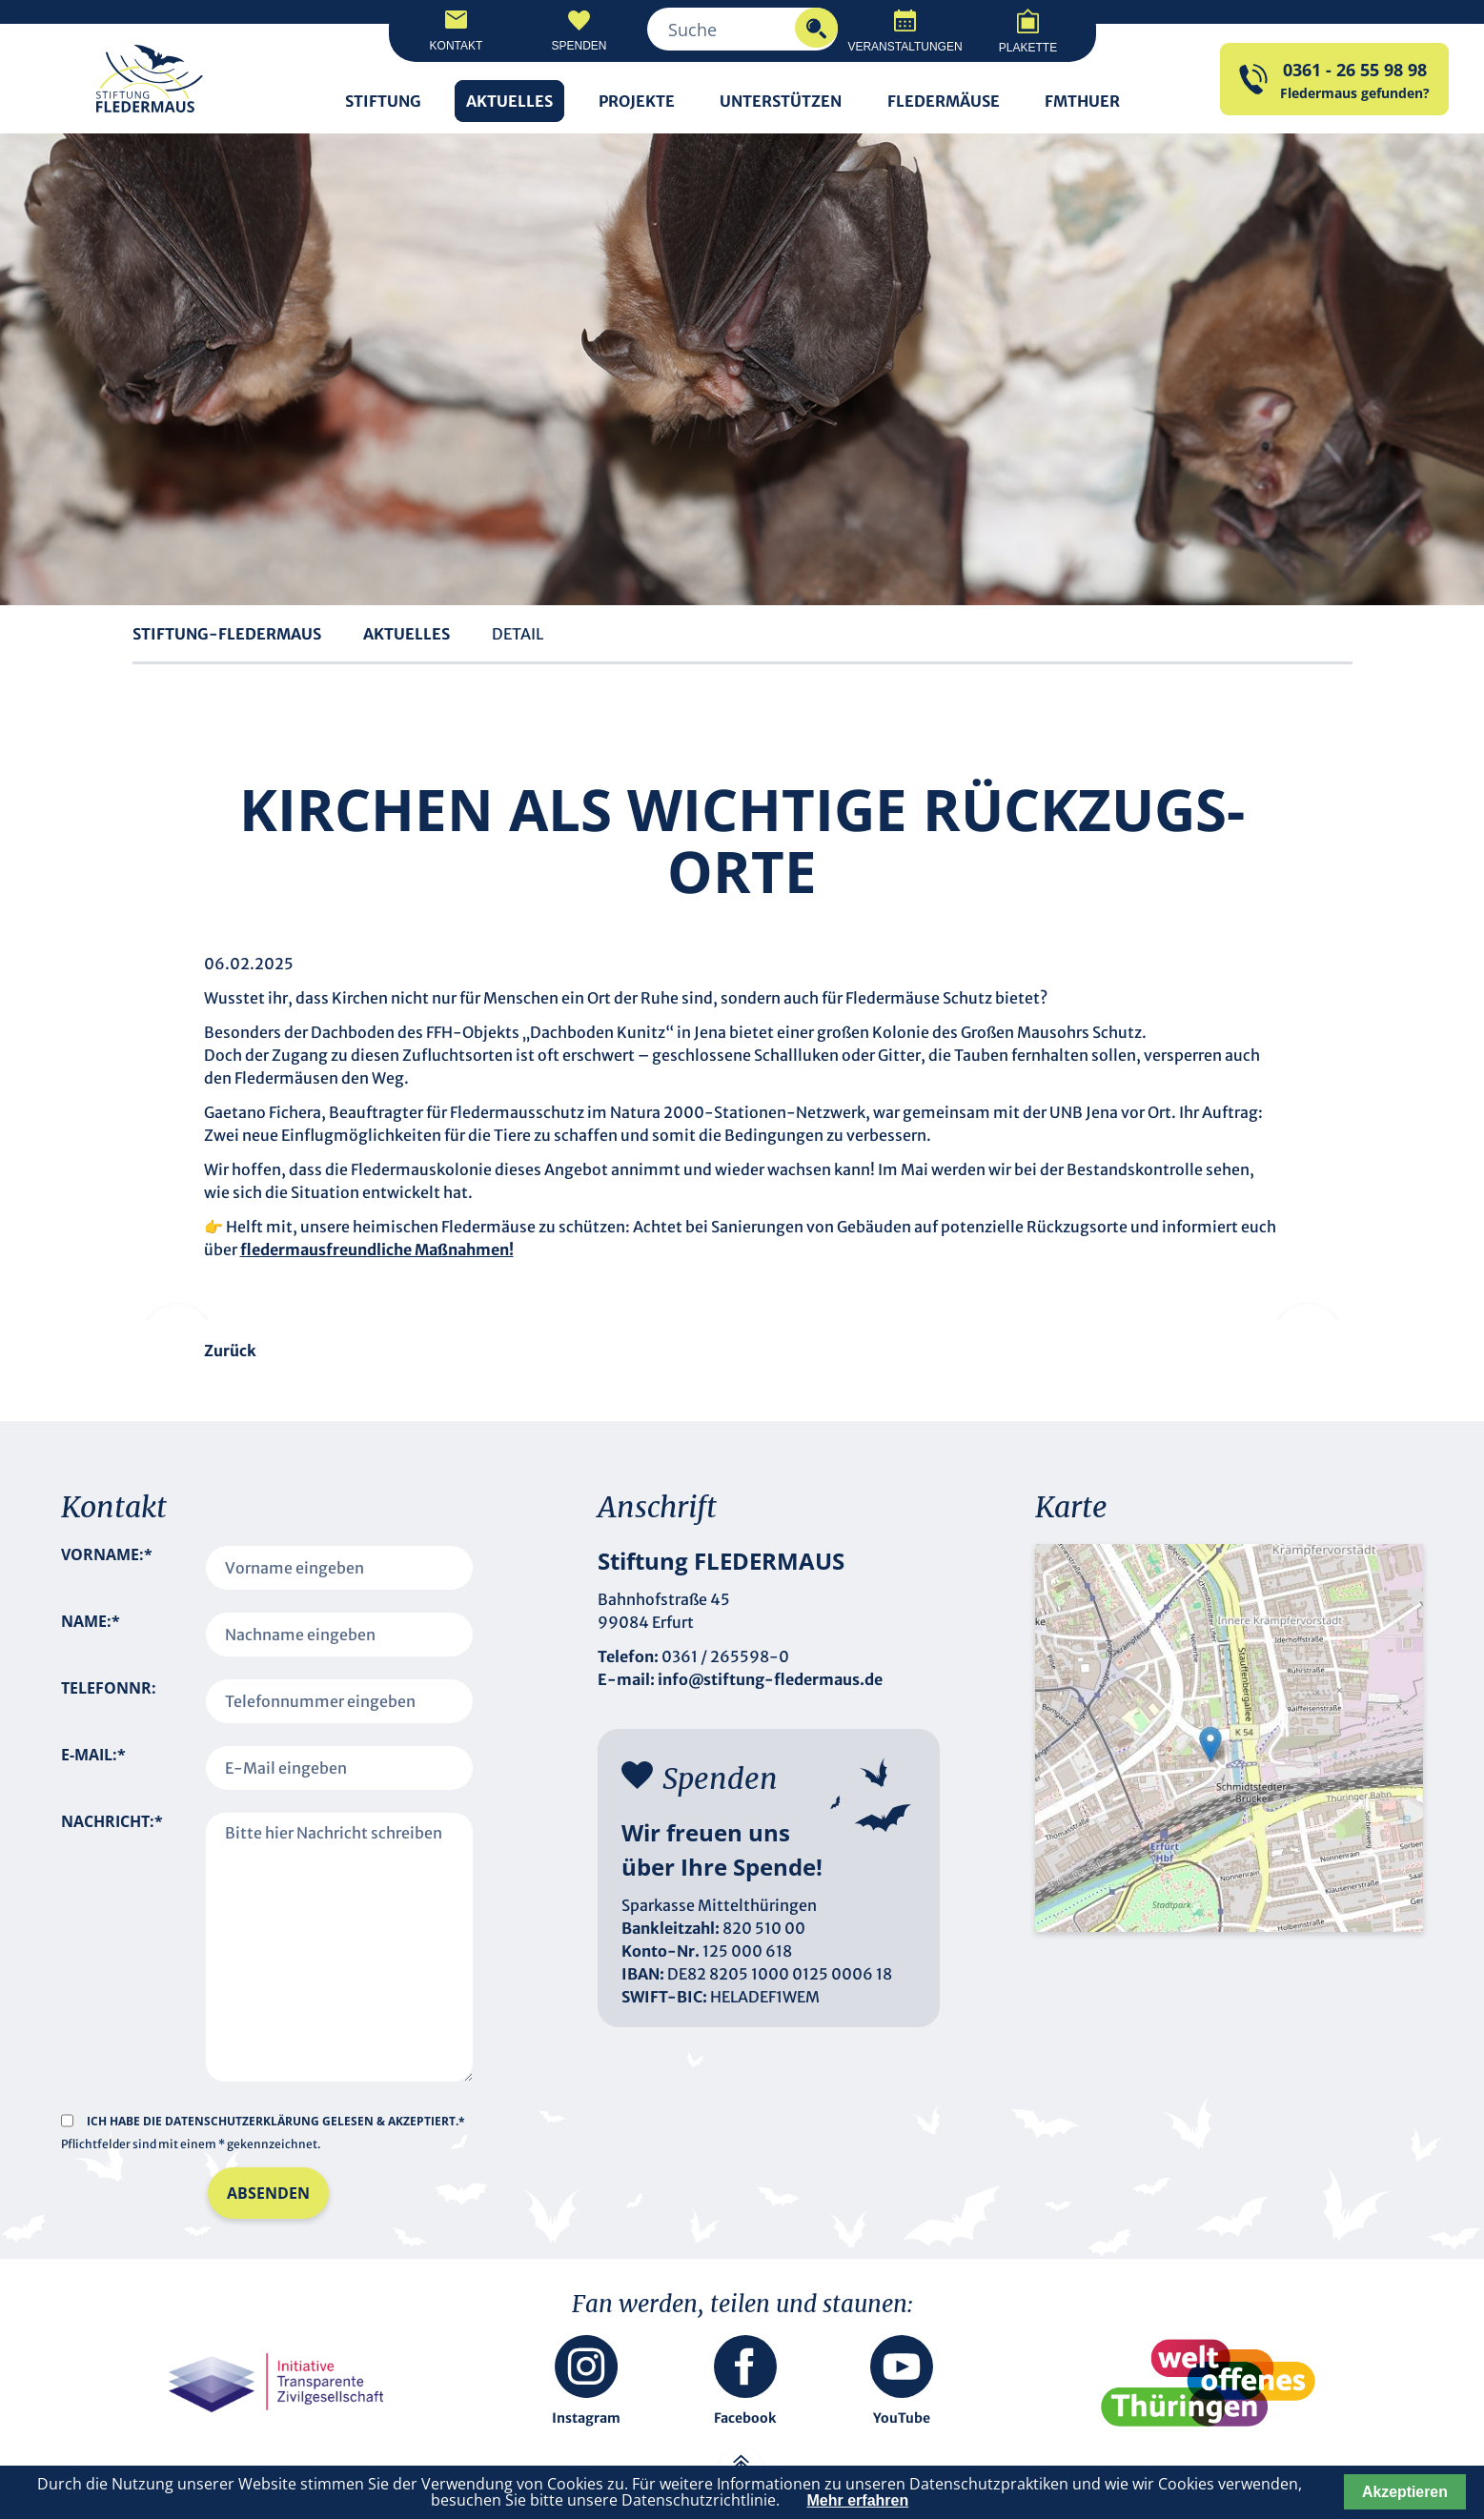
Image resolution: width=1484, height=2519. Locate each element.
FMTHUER (1082, 101)
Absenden (268, 2193)
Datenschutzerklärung (243, 2121)
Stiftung (383, 101)
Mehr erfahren (858, 2500)
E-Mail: (93, 1768)
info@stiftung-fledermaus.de (770, 1679)
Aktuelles (509, 101)
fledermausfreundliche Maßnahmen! (377, 1249)
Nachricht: (112, 1926)
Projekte (637, 101)
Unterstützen (781, 101)
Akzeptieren (1405, 2492)
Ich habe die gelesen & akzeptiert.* (276, 2121)
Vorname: (106, 1568)
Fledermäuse (943, 101)
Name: (90, 1634)
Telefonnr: (108, 1687)
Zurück (230, 1350)
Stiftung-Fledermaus (226, 633)
